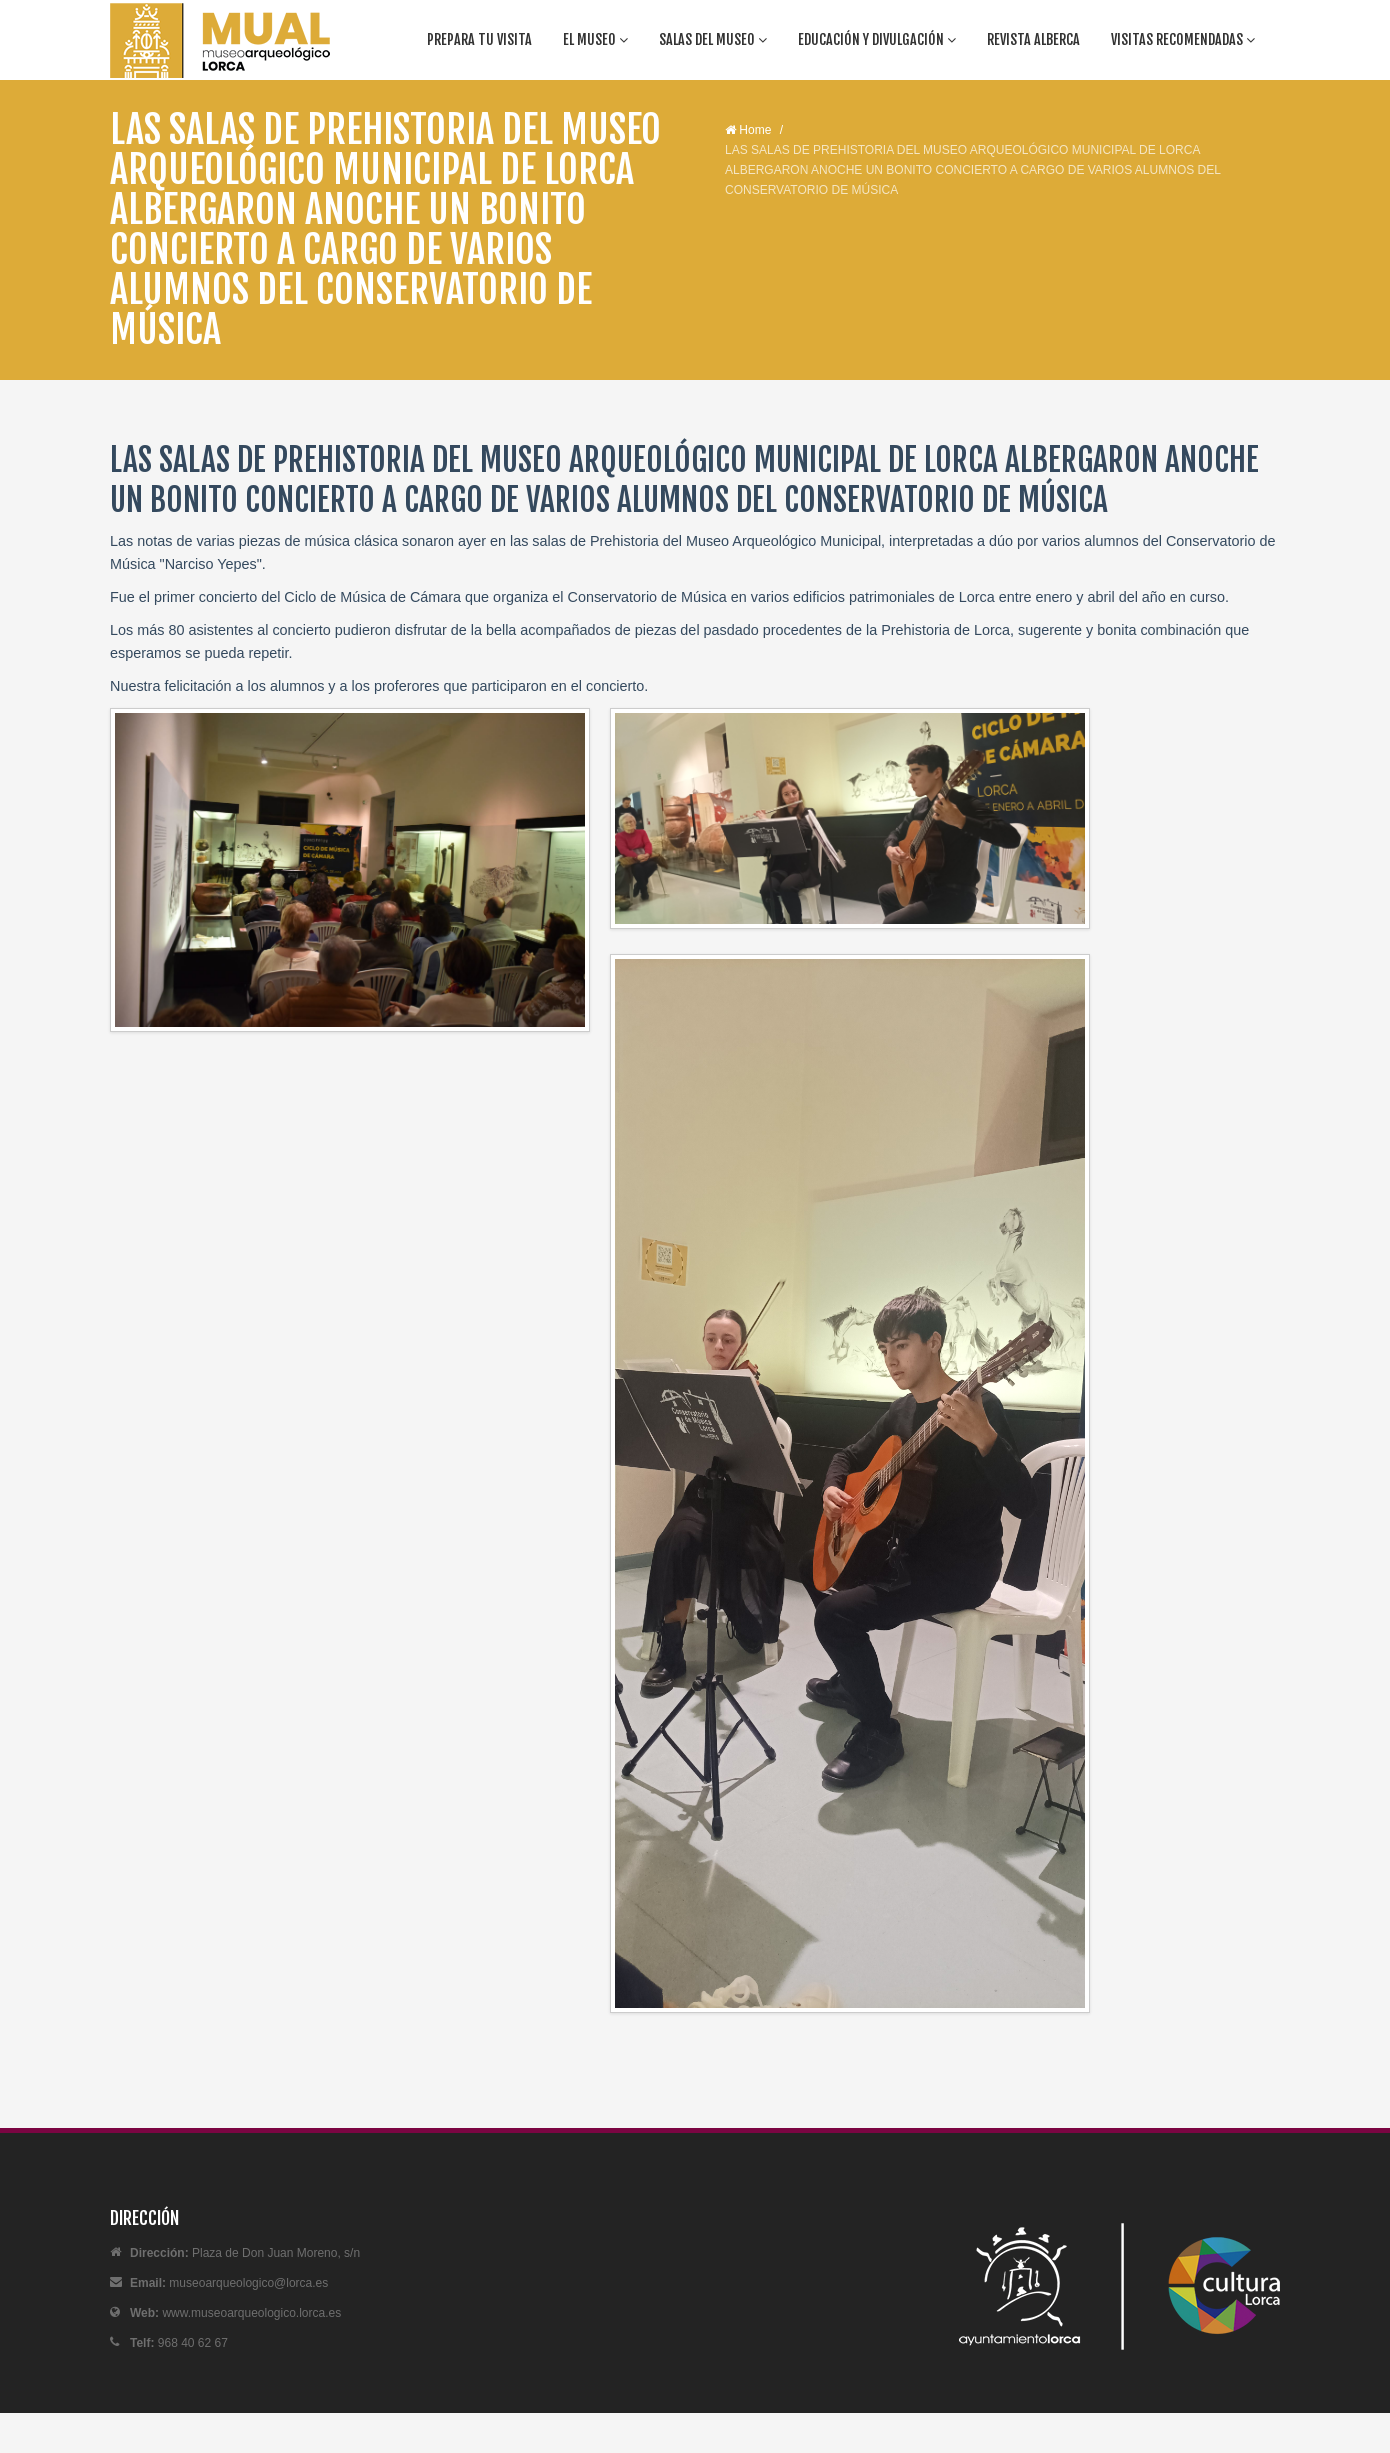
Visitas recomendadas (1183, 39)
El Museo (595, 39)
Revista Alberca (1033, 39)
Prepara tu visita (479, 39)
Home (748, 130)
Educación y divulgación (877, 39)
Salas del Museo (713, 39)
